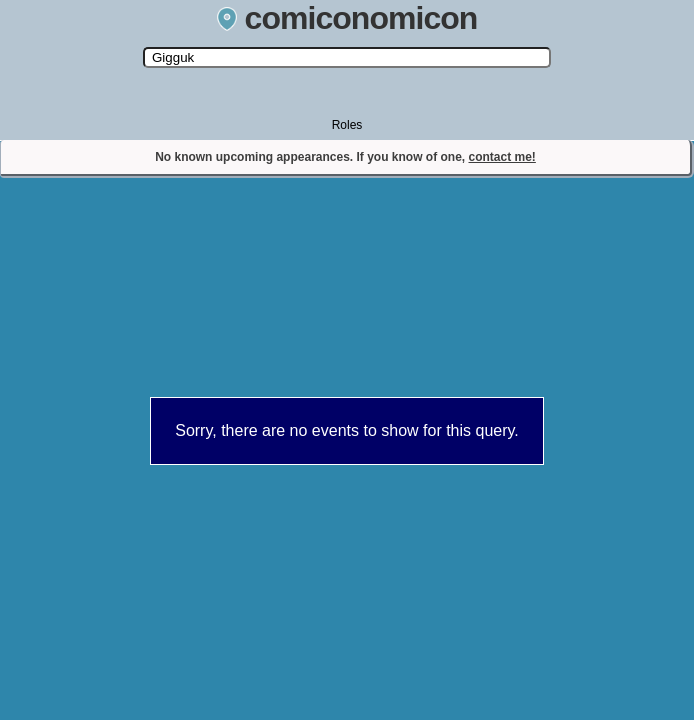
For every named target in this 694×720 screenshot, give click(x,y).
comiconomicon (347, 18)
